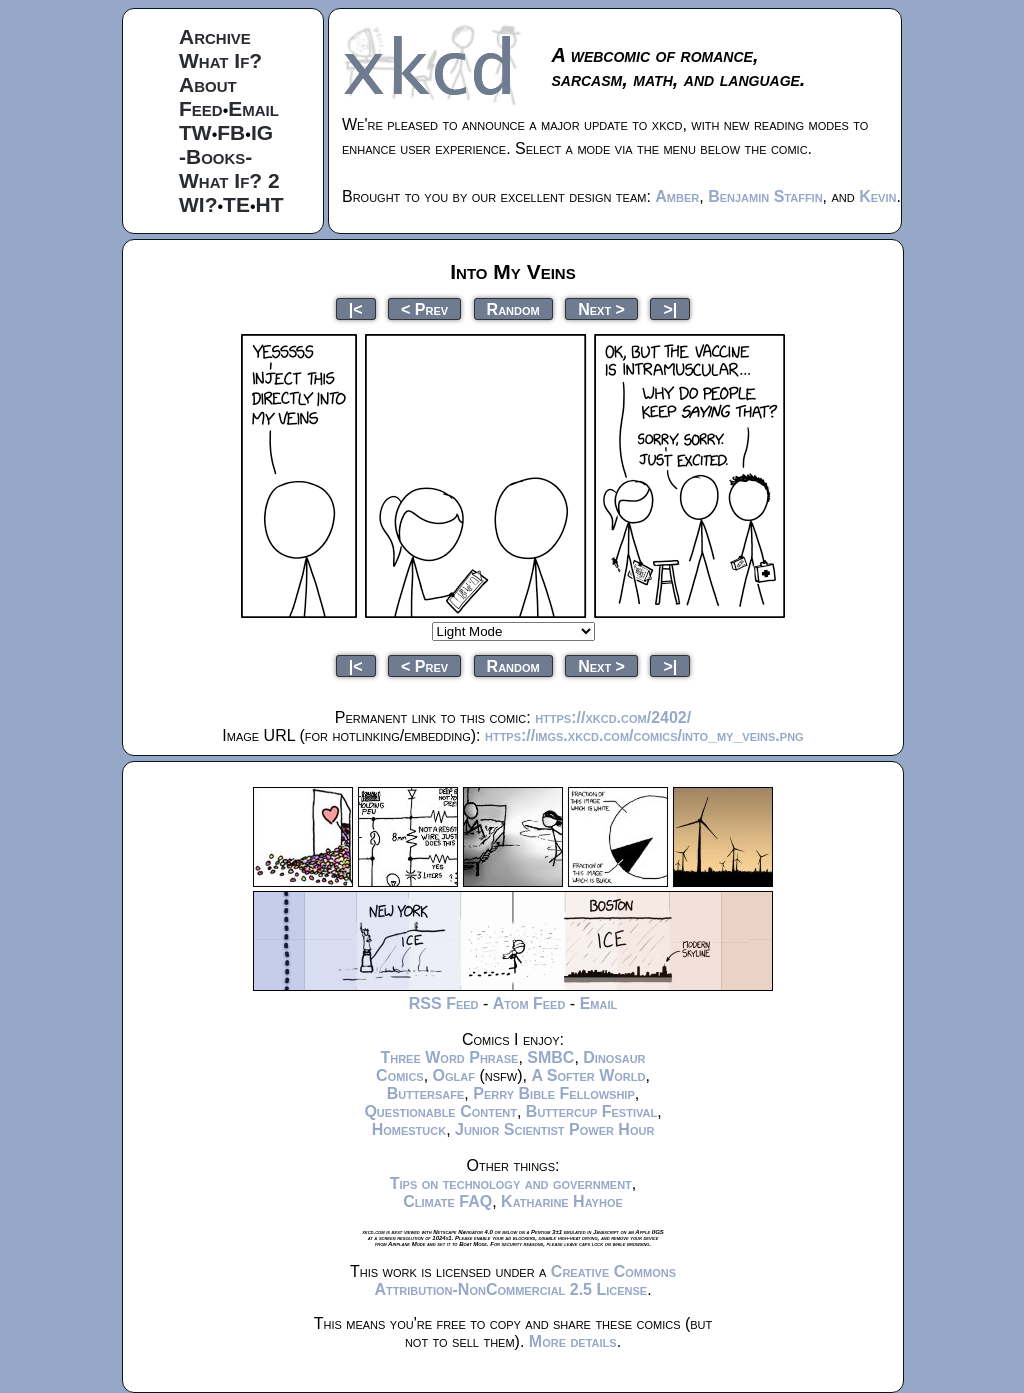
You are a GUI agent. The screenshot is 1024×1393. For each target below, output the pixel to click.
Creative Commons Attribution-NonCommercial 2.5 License (525, 1280)
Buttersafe (426, 1093)
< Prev (424, 308)
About (208, 84)
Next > (601, 308)
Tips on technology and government (511, 1183)
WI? (198, 204)
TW (195, 132)
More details (573, 1341)
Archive (215, 36)
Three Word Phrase (449, 1057)
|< (356, 308)
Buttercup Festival (591, 1111)
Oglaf (454, 1075)
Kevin (877, 196)
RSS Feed (444, 1003)
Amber (677, 196)
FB (231, 132)
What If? (220, 60)
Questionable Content (440, 1111)
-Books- (215, 156)
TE (236, 204)
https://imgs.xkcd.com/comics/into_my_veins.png (644, 735)
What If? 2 (229, 180)
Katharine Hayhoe (562, 1201)
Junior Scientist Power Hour (554, 1129)
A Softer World (588, 1075)
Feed (201, 108)
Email (253, 108)
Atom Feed (529, 1003)
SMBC (550, 1057)
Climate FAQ (447, 1201)
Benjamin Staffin (765, 196)
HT (270, 204)
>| (670, 308)
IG (262, 132)
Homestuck (409, 1129)
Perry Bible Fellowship (554, 1093)
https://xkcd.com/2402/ (613, 717)
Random (513, 308)
